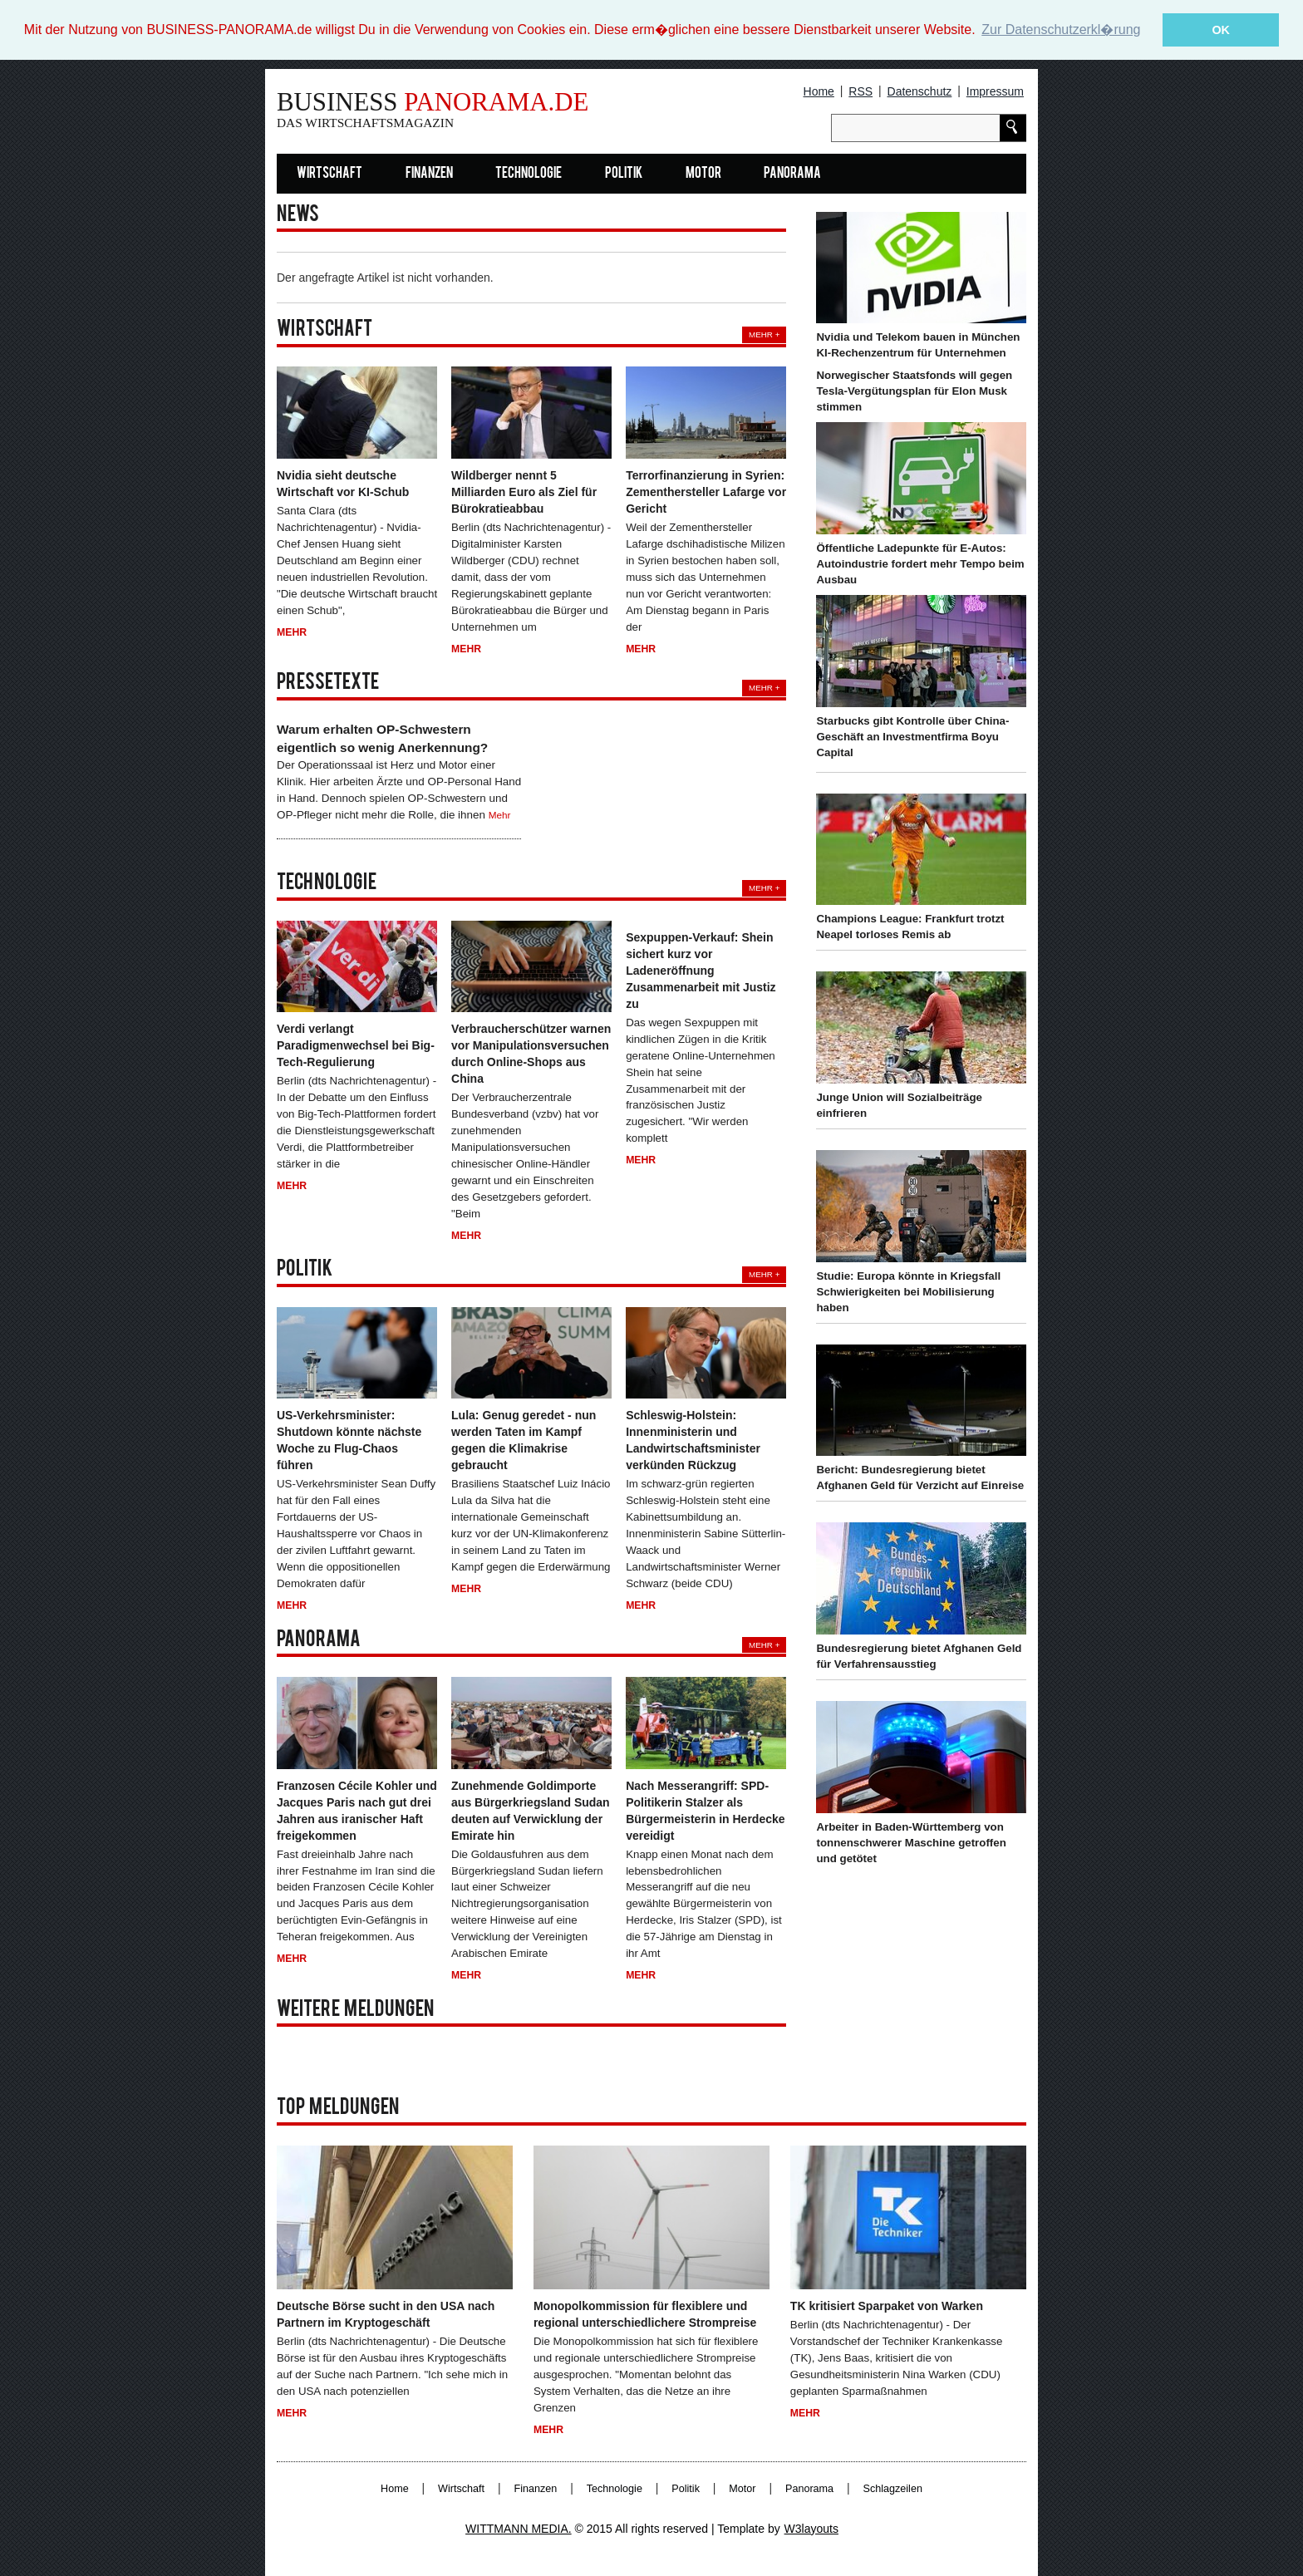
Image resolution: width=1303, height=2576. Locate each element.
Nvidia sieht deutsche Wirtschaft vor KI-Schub (343, 484)
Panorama (792, 174)
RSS (860, 90)
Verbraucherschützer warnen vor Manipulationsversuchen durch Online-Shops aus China (531, 1053)
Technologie (528, 174)
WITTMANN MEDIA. (518, 2527)
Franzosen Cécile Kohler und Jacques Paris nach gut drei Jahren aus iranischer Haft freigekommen (357, 1809)
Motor (703, 174)
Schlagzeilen (892, 2488)
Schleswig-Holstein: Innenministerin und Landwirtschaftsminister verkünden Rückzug (693, 1440)
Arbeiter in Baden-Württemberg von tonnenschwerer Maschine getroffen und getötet (911, 1843)
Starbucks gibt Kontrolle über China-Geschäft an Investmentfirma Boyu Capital (912, 737)
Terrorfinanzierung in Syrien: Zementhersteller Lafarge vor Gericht (706, 492)
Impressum (995, 90)
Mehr (292, 631)
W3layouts (811, 2527)
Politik (623, 174)
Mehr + (764, 334)
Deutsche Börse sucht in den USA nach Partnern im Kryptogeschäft (385, 2314)
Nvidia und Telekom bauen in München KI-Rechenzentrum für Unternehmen (918, 345)
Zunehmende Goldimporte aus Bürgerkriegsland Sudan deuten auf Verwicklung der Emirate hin (530, 1809)
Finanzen (429, 174)
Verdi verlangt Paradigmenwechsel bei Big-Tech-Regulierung (356, 1045)
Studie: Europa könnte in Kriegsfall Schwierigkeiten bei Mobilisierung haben (908, 1292)
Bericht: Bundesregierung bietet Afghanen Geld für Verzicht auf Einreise (920, 1477)
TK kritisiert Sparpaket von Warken (886, 2306)
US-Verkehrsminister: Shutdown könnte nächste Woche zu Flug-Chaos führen (349, 1440)
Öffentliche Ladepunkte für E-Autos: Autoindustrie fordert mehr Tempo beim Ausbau (920, 564)
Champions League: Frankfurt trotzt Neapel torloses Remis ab (910, 926)
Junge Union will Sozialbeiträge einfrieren (898, 1105)
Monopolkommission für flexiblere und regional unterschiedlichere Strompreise (644, 2314)
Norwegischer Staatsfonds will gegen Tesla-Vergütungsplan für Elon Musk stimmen (914, 391)
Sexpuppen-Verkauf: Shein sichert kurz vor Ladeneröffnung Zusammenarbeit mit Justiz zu (701, 970)
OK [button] (1221, 30)
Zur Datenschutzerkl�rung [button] (1060, 29)
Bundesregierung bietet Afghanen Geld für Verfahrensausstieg (918, 1656)
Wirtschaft (329, 174)
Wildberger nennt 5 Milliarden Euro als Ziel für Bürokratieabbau (524, 492)
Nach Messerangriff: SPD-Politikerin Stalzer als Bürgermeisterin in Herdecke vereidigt (705, 1809)
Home (819, 90)
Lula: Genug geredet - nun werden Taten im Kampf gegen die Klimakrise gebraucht (523, 1440)
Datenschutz (920, 90)
